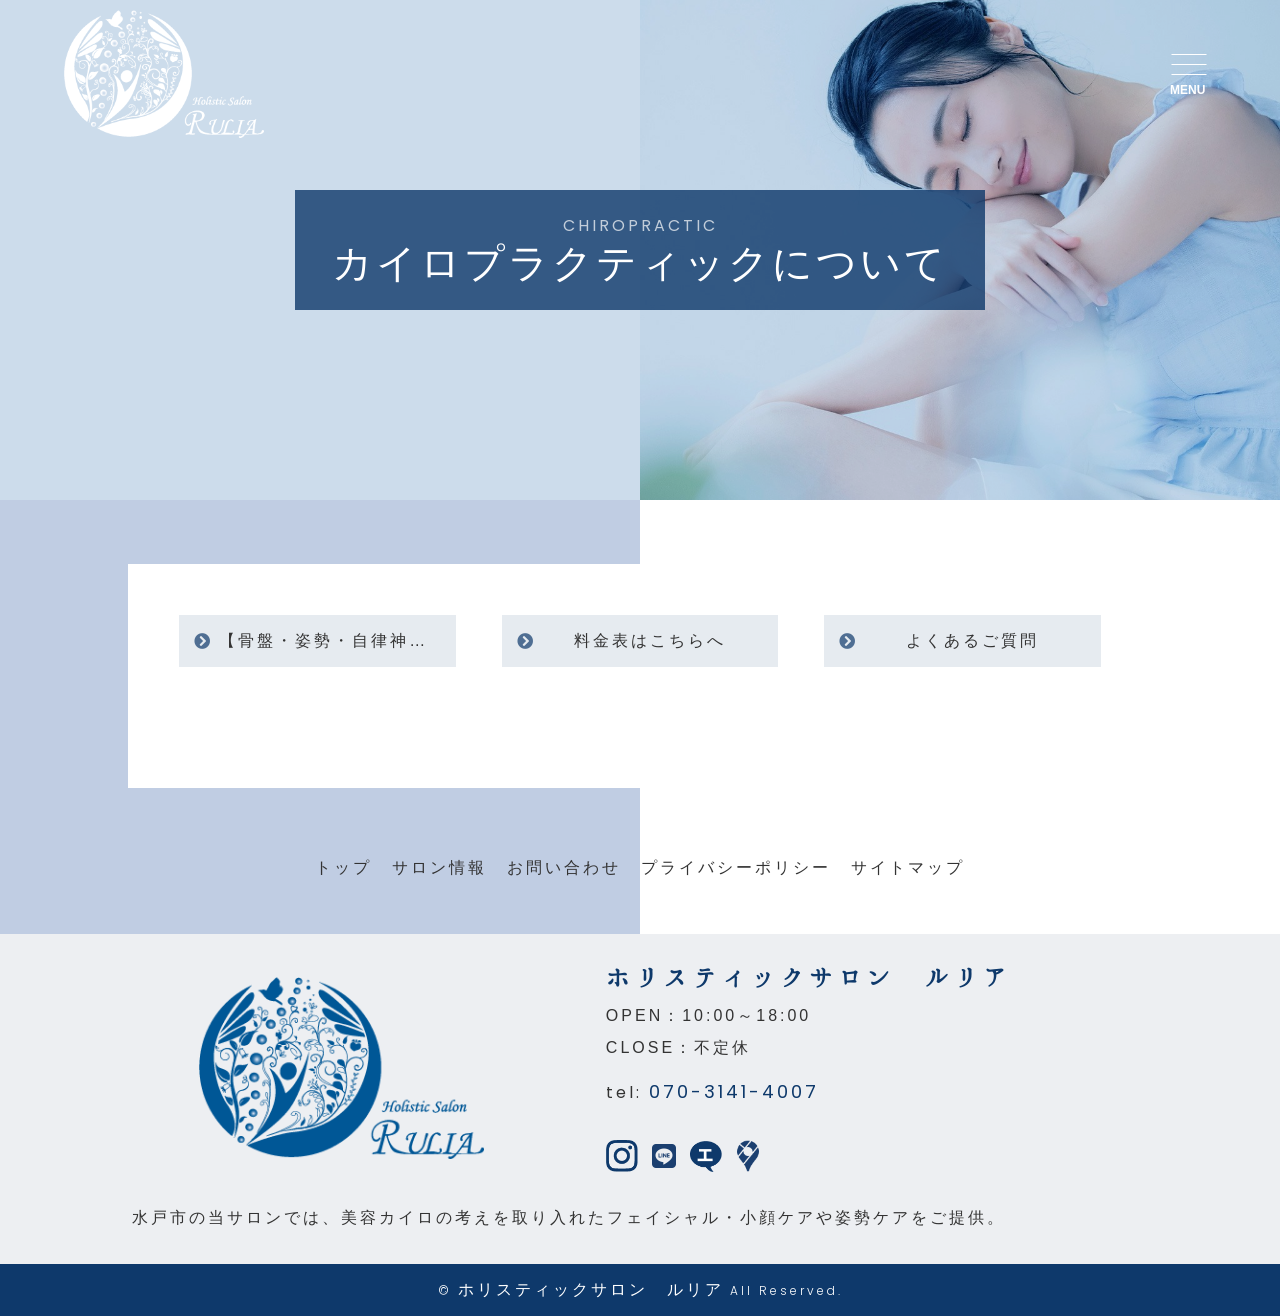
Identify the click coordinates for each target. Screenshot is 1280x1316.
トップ (343, 867)
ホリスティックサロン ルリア (591, 1289)
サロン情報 (439, 867)
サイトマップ (908, 867)
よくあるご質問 (972, 640)
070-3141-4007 (734, 1091)
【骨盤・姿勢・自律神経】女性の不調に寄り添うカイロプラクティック (337, 640)
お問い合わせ (564, 867)
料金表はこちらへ (650, 640)
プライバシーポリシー (736, 867)
